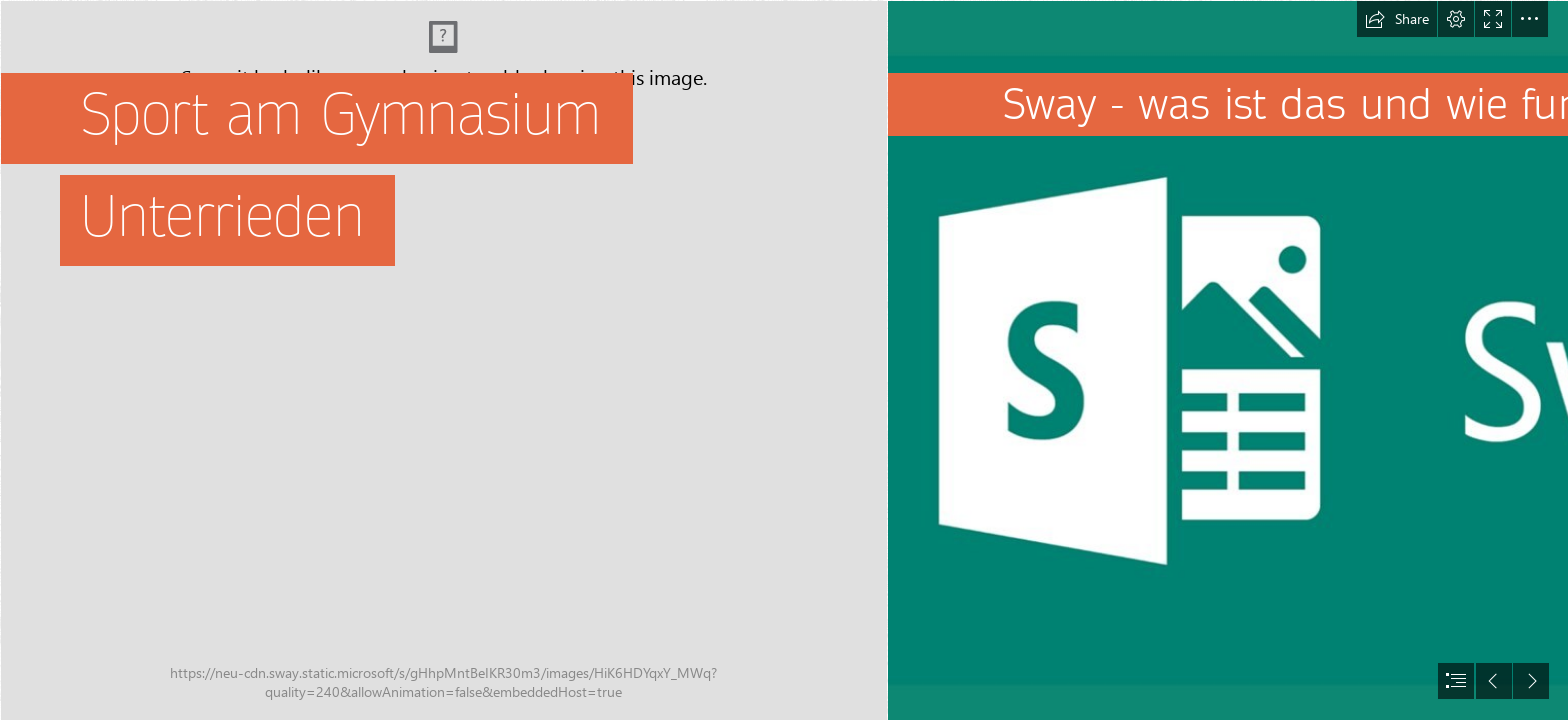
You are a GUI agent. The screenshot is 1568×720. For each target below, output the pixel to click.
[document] (784, 360)
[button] (1397, 19)
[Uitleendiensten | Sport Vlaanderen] (443, 360)
